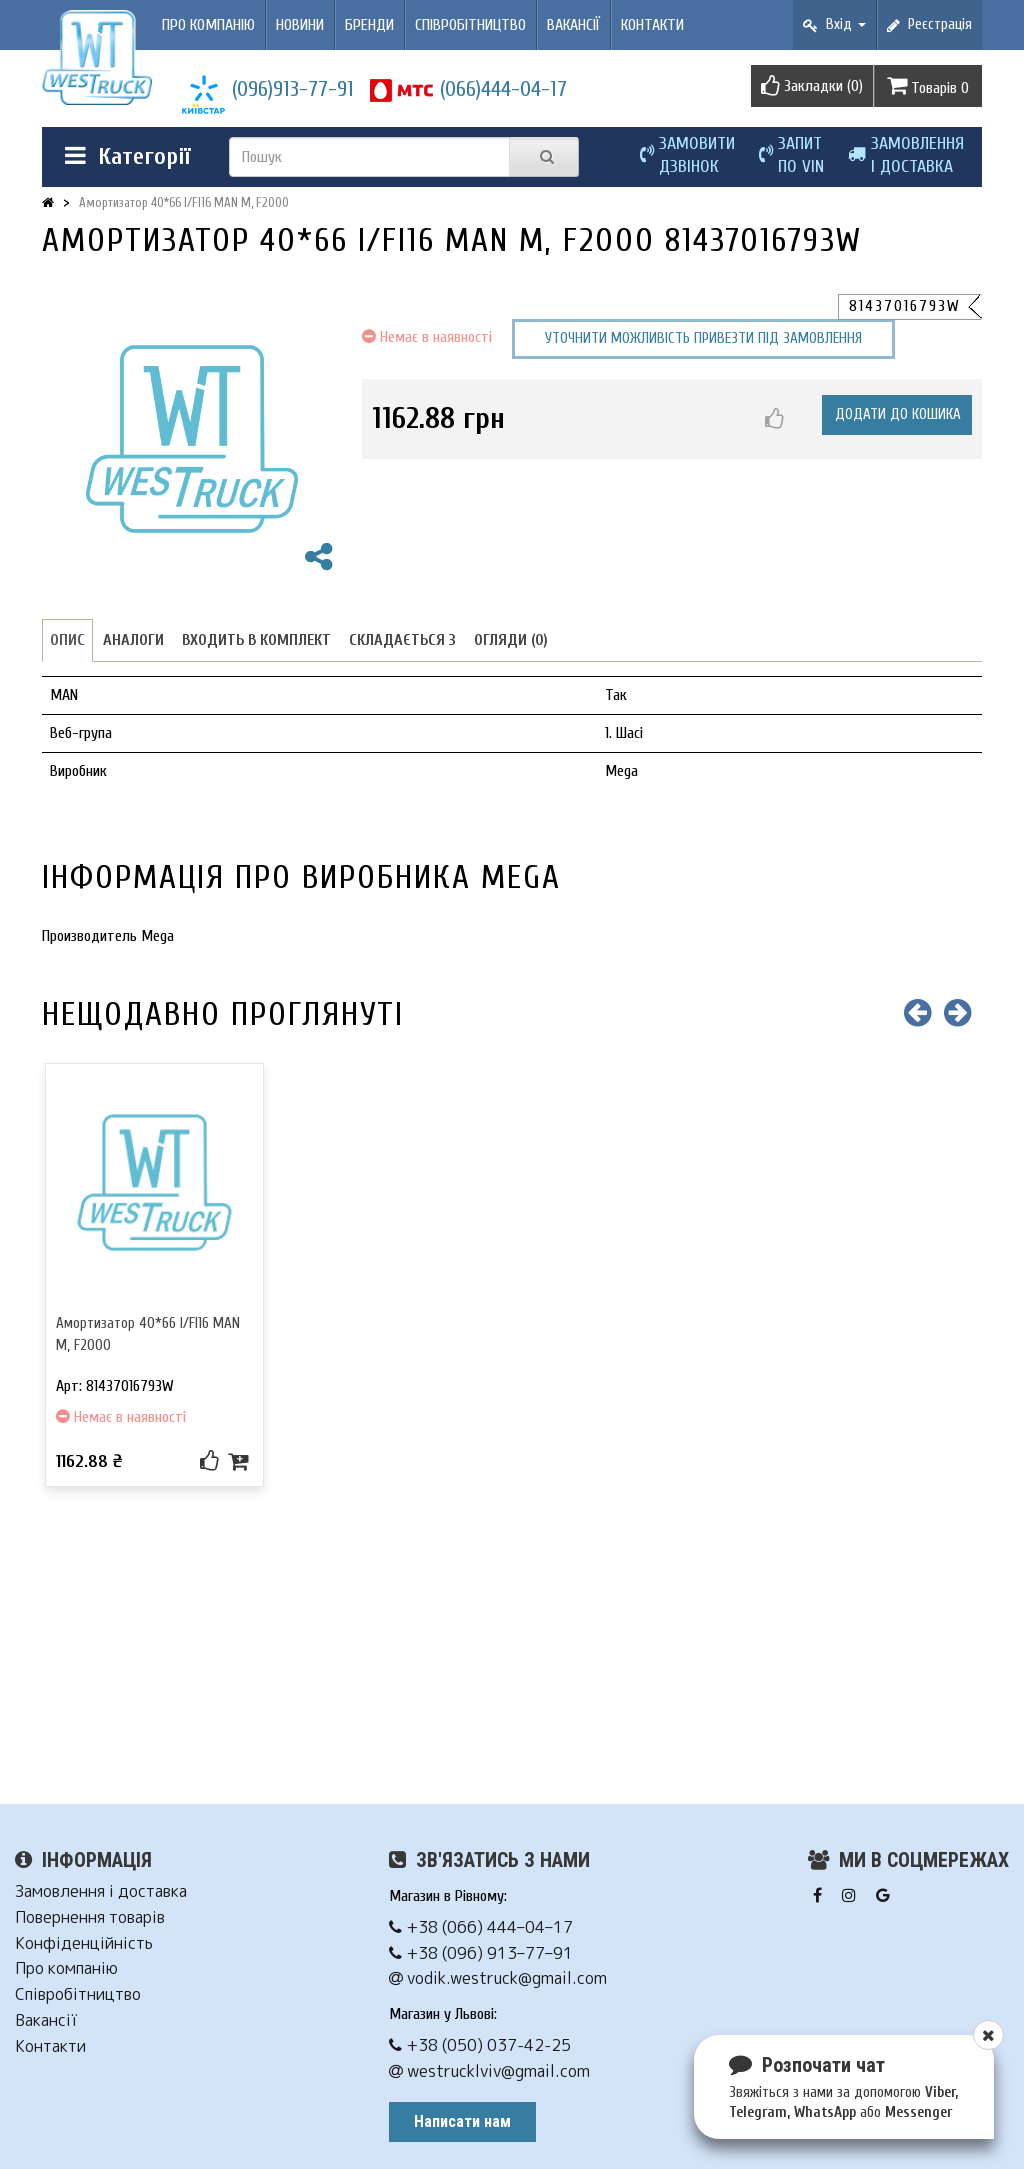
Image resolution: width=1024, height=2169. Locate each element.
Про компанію (208, 25)
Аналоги (133, 640)
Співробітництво (470, 25)
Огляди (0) (511, 640)
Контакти (652, 25)
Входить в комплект (256, 640)
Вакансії (573, 25)
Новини (300, 25)
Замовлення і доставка (101, 1891)
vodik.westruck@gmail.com (498, 1978)
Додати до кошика (898, 414)
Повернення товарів (90, 1917)
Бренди (369, 25)
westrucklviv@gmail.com (489, 2071)
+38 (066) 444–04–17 (481, 1927)
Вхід (834, 24)
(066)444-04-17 (503, 89)
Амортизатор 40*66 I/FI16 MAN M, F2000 (184, 202)
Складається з (402, 640)
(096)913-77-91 (293, 89)
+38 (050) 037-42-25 (480, 2045)
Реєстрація (929, 24)
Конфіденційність (84, 1943)
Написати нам (462, 2121)
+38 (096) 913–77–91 (481, 1953)
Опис (67, 640)
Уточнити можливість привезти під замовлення (703, 338)
